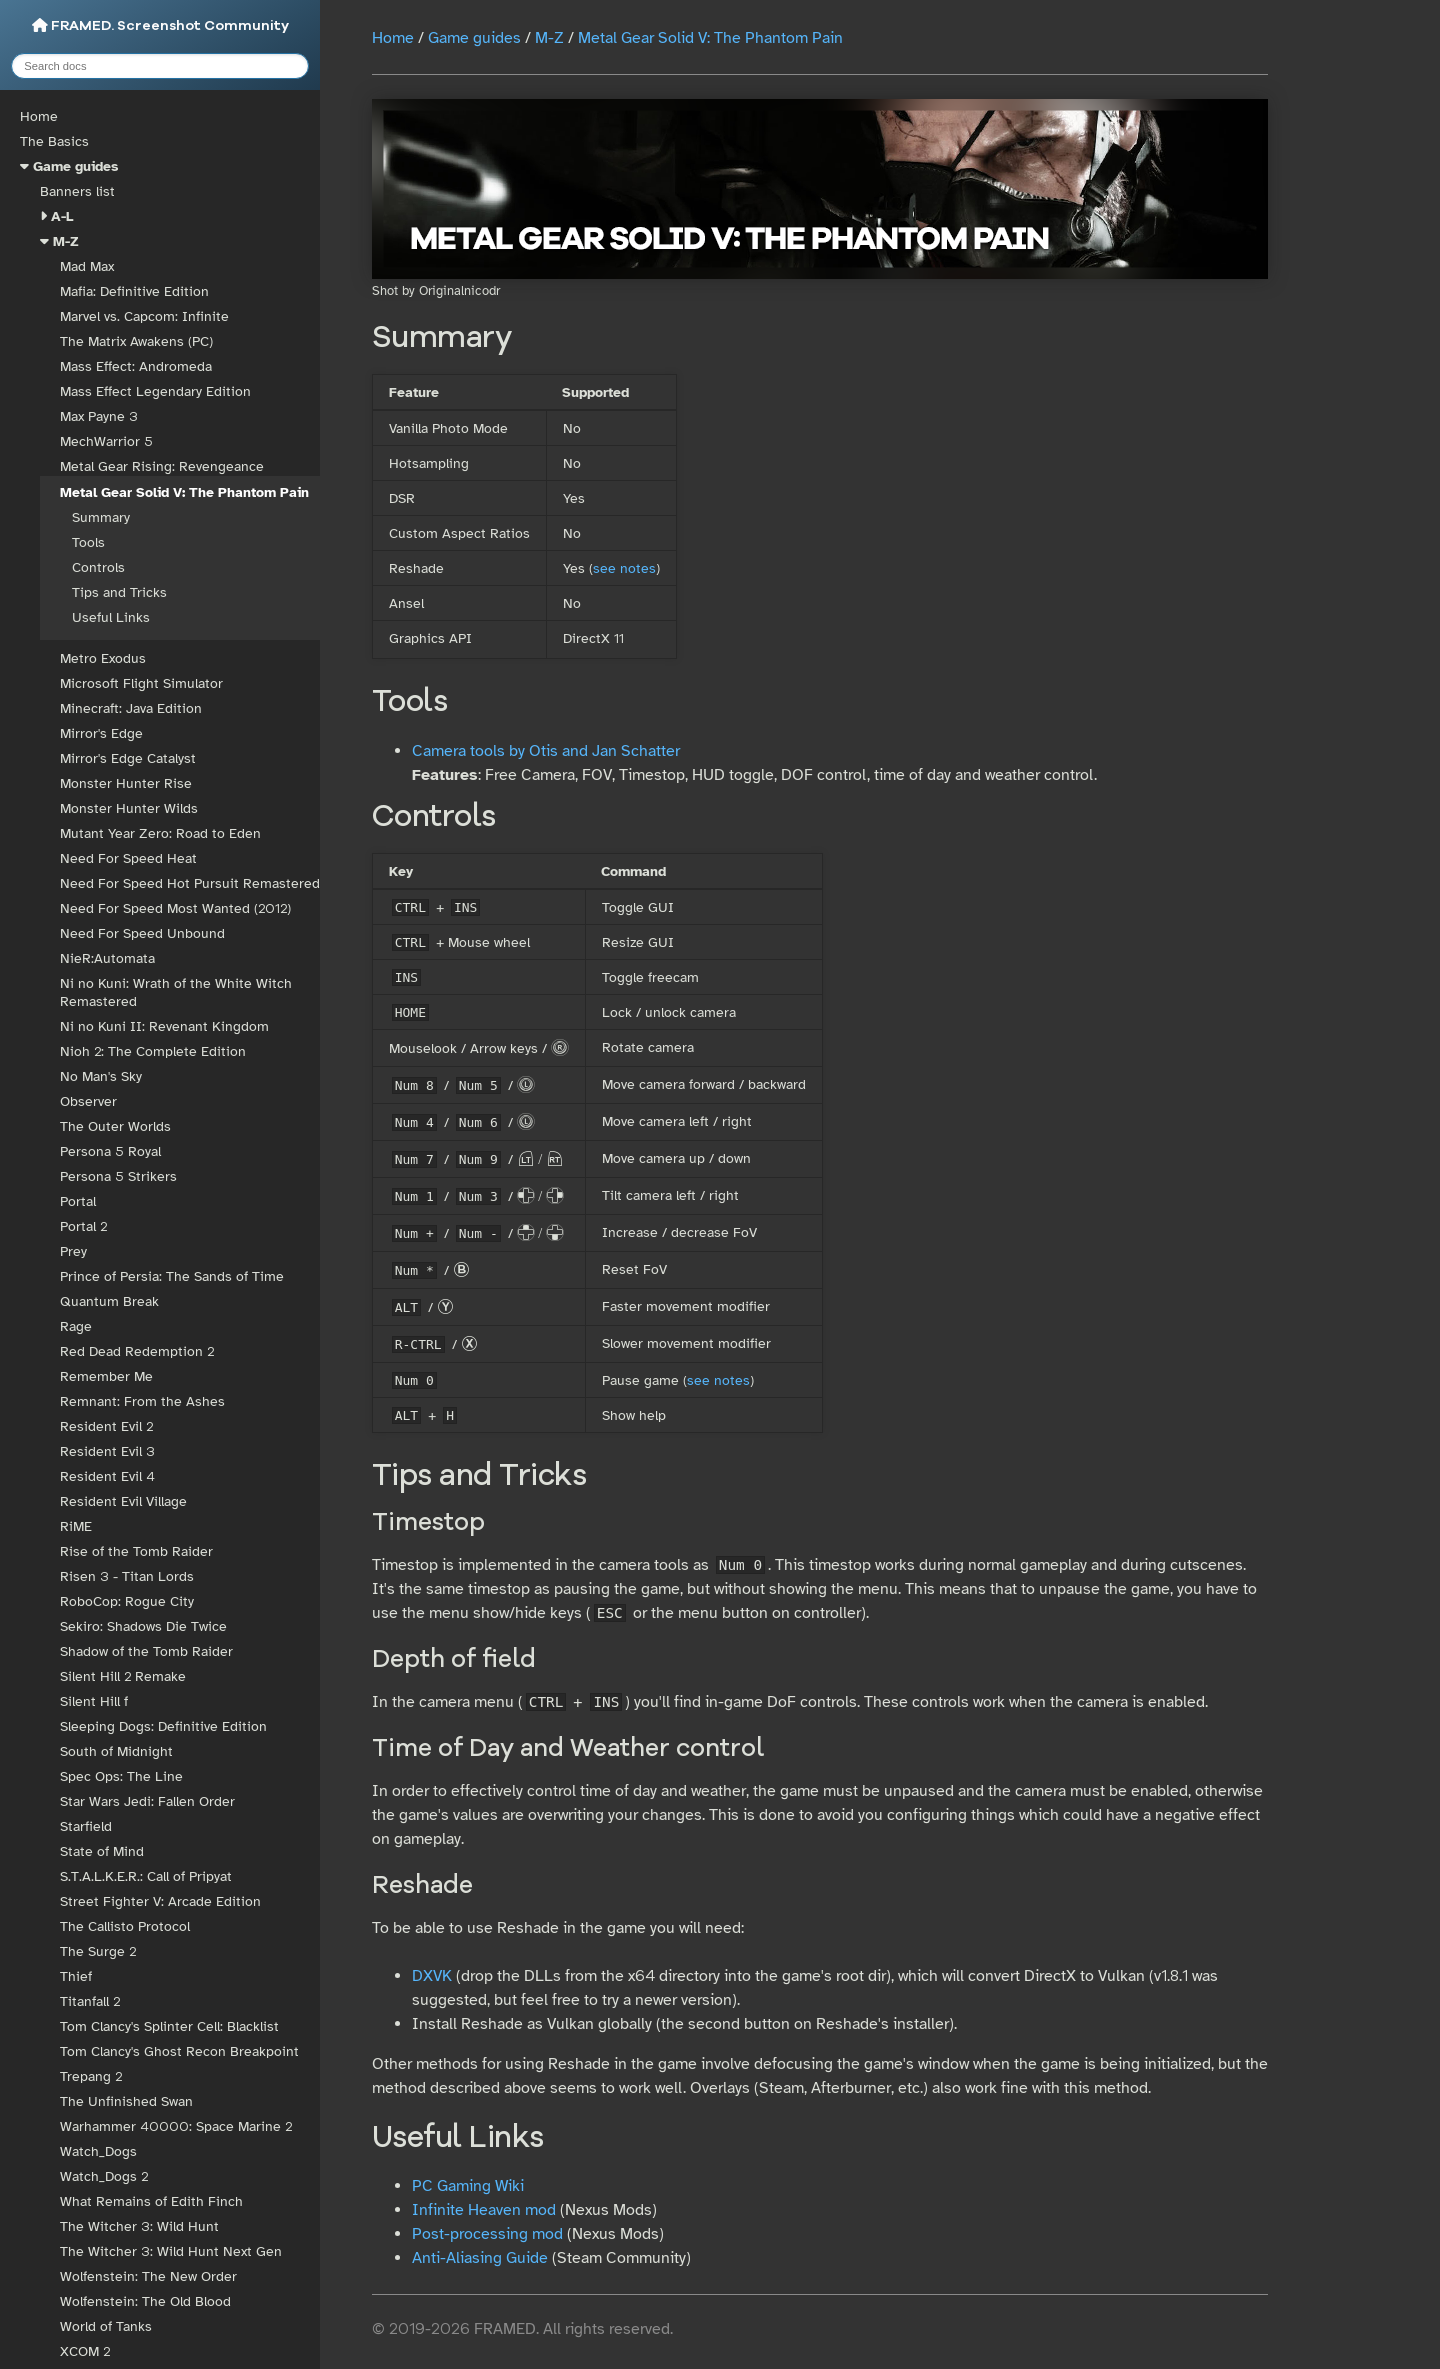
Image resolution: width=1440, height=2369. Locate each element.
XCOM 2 (85, 2351)
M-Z (66, 241)
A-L (62, 216)
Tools (88, 542)
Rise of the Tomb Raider (136, 1551)
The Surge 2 (98, 1951)
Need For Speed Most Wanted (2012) (175, 908)
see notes (624, 568)
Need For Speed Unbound (142, 933)
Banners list (77, 191)
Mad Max (87, 266)
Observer (88, 1101)
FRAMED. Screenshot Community (160, 25)
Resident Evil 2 (106, 1426)
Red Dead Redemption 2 (137, 1351)
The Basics (54, 141)
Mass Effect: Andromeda (136, 366)
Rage (76, 1326)
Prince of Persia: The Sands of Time (172, 1276)
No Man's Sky (101, 1076)
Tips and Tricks (119, 592)
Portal (78, 1201)
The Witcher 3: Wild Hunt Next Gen (171, 2251)
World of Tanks (106, 2326)
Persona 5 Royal (110, 1151)
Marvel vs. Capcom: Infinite (144, 316)
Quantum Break (109, 1301)
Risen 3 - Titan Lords (127, 1576)
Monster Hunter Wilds (129, 808)
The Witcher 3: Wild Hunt (139, 2226)
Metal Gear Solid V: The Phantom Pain (184, 492)
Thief (76, 1976)
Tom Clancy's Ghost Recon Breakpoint (179, 2051)
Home (39, 116)
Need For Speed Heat (128, 858)
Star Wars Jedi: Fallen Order (147, 1801)
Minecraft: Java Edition (131, 708)
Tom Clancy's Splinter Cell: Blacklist (169, 2026)
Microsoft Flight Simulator (141, 683)
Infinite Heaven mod (484, 2210)
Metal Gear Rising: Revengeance (162, 466)
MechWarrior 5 (106, 441)
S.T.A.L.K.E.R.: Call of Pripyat (146, 1876)
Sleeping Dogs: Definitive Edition (163, 1726)
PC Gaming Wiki (468, 2186)
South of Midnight (116, 1751)
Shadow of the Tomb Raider (146, 1651)
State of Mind (102, 1851)
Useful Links (111, 617)
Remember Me (106, 1376)
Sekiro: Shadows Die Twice (143, 1626)
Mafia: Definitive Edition (134, 291)
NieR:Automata (107, 958)
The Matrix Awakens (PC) (136, 341)
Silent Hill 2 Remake (123, 1676)
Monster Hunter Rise (126, 783)
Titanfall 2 (90, 2001)
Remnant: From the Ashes (142, 1401)
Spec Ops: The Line (121, 1776)
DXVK (432, 1976)
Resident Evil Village (123, 1501)
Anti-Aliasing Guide (480, 2258)
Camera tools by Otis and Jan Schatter (546, 751)
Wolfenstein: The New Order (148, 2276)
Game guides (75, 166)
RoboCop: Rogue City (127, 1601)
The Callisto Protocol (125, 1926)
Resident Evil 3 (107, 1451)
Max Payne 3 (99, 416)
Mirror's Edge (101, 733)
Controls (98, 567)
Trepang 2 (91, 2076)
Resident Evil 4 (107, 1476)
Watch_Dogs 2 (104, 2176)
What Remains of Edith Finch (151, 2201)
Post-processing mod (487, 2234)
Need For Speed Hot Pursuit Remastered (190, 883)
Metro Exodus (103, 658)
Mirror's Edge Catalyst (128, 758)
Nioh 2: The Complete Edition (153, 1051)
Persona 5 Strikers (118, 1176)
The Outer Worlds (115, 1126)
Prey (73, 1251)
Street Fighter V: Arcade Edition (160, 1901)
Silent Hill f (94, 1701)
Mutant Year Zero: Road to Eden (160, 833)
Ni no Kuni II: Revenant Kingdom (164, 1026)
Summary (101, 517)
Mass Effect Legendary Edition (155, 391)
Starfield (86, 1826)
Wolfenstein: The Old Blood (145, 2301)
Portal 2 (83, 1226)
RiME (76, 1526)
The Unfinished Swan (126, 2101)
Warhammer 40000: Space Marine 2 (176, 2126)
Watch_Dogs (98, 2151)
